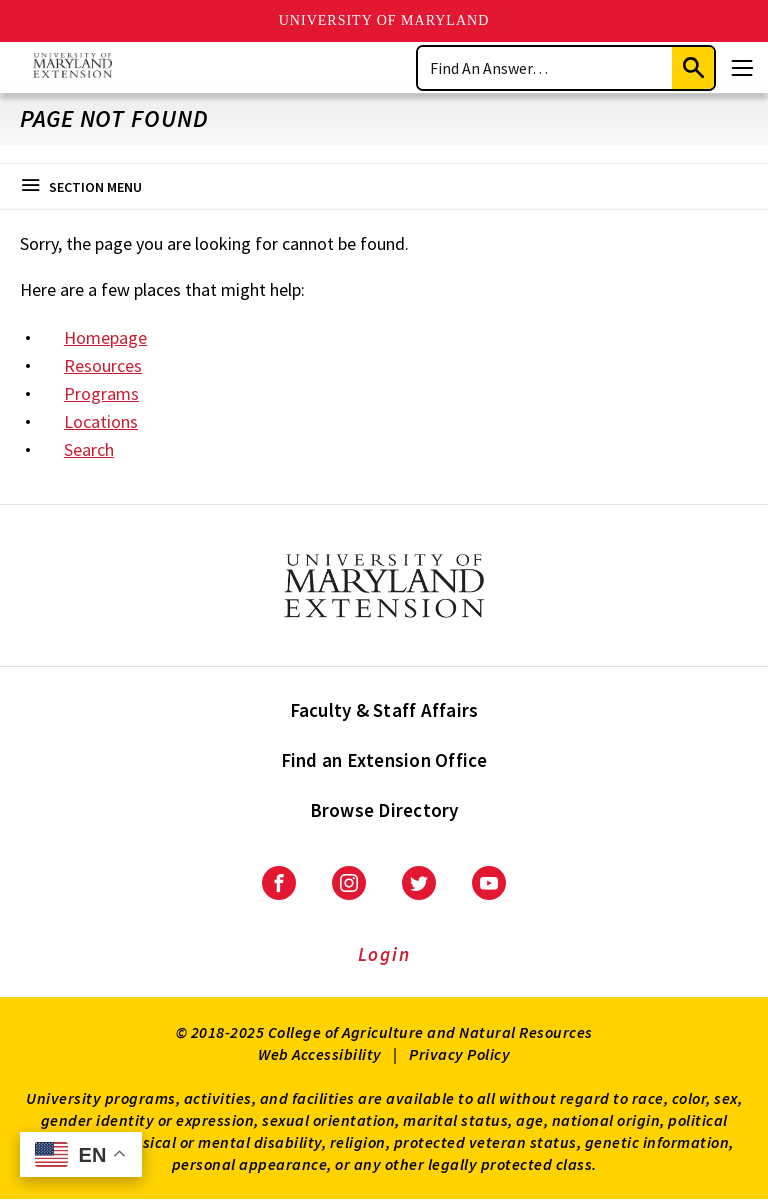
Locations (101, 421)
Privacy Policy (459, 1054)
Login (384, 954)
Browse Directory (384, 810)
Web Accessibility (320, 1054)
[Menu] (742, 68)
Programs (101, 393)
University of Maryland (384, 20)
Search (89, 449)
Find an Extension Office (384, 760)
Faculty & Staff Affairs (384, 710)
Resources (103, 365)
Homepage (105, 337)
